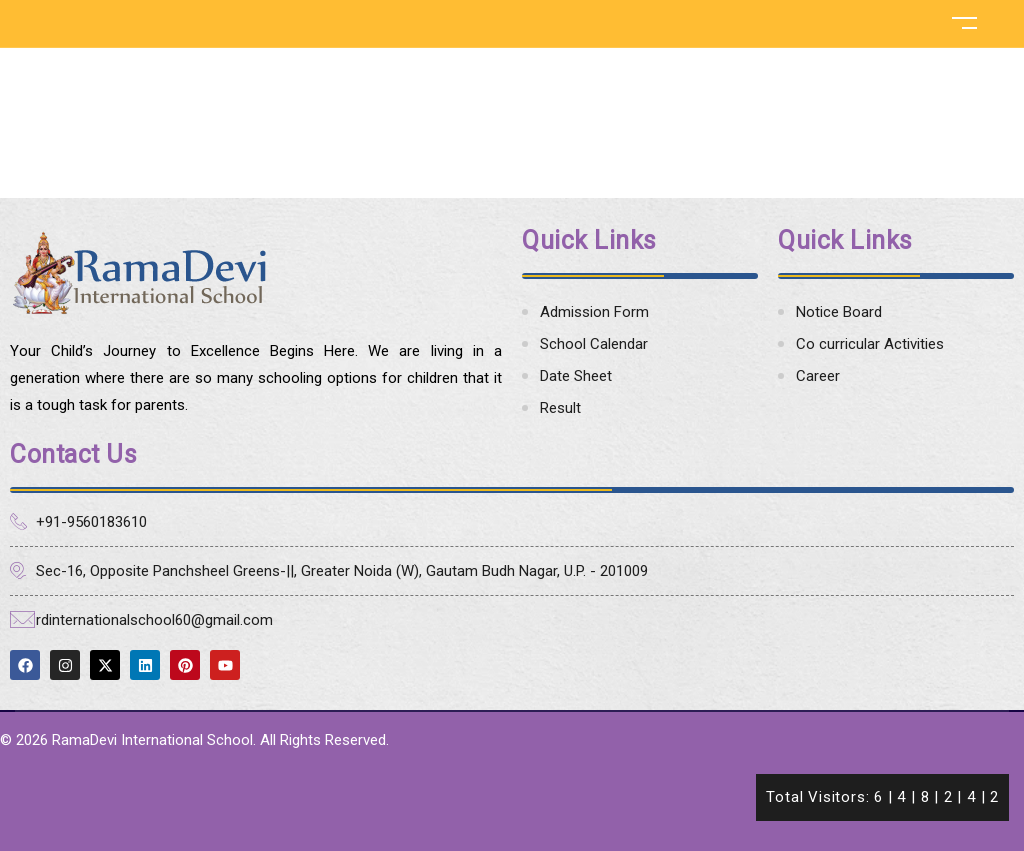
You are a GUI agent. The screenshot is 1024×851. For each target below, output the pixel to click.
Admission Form (594, 312)
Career (818, 376)
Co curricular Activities (870, 344)
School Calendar (594, 344)
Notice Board (839, 312)
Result (560, 408)
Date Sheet (576, 376)
